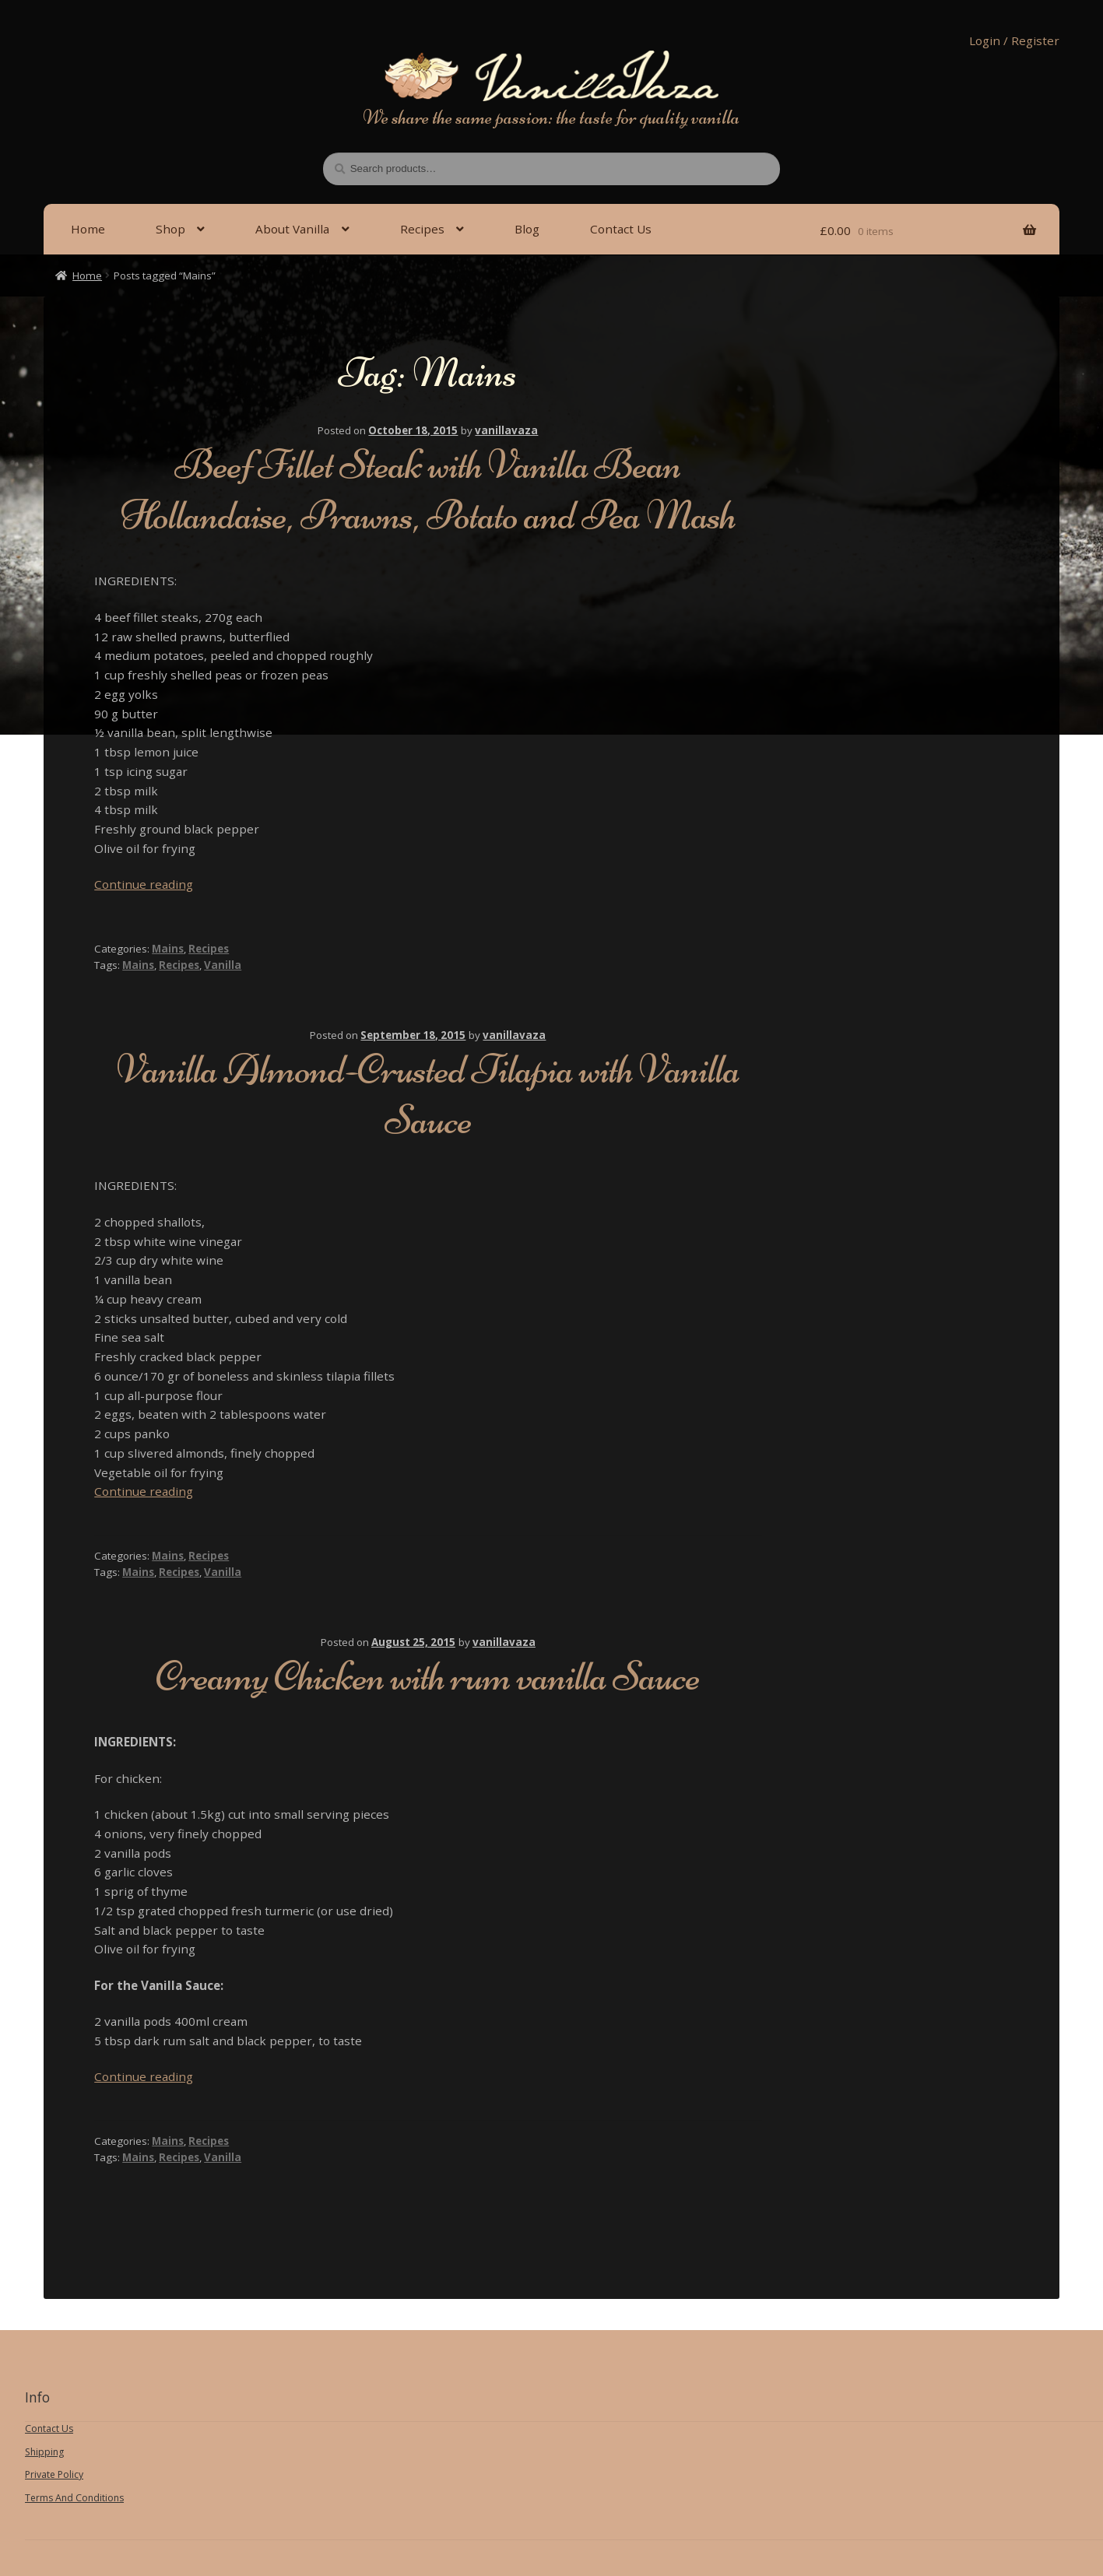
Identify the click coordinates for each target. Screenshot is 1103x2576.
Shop (170, 229)
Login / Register (1014, 40)
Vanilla (222, 965)
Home (88, 229)
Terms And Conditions (74, 2497)
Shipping (44, 2451)
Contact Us (621, 229)
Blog (527, 229)
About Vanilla (292, 229)
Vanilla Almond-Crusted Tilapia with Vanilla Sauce (428, 1094)
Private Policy (54, 2474)
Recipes (422, 229)
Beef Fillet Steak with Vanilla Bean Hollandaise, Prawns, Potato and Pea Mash (428, 489)
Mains (168, 949)
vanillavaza (506, 430)
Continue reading (143, 884)
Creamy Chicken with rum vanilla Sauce (428, 1676)
